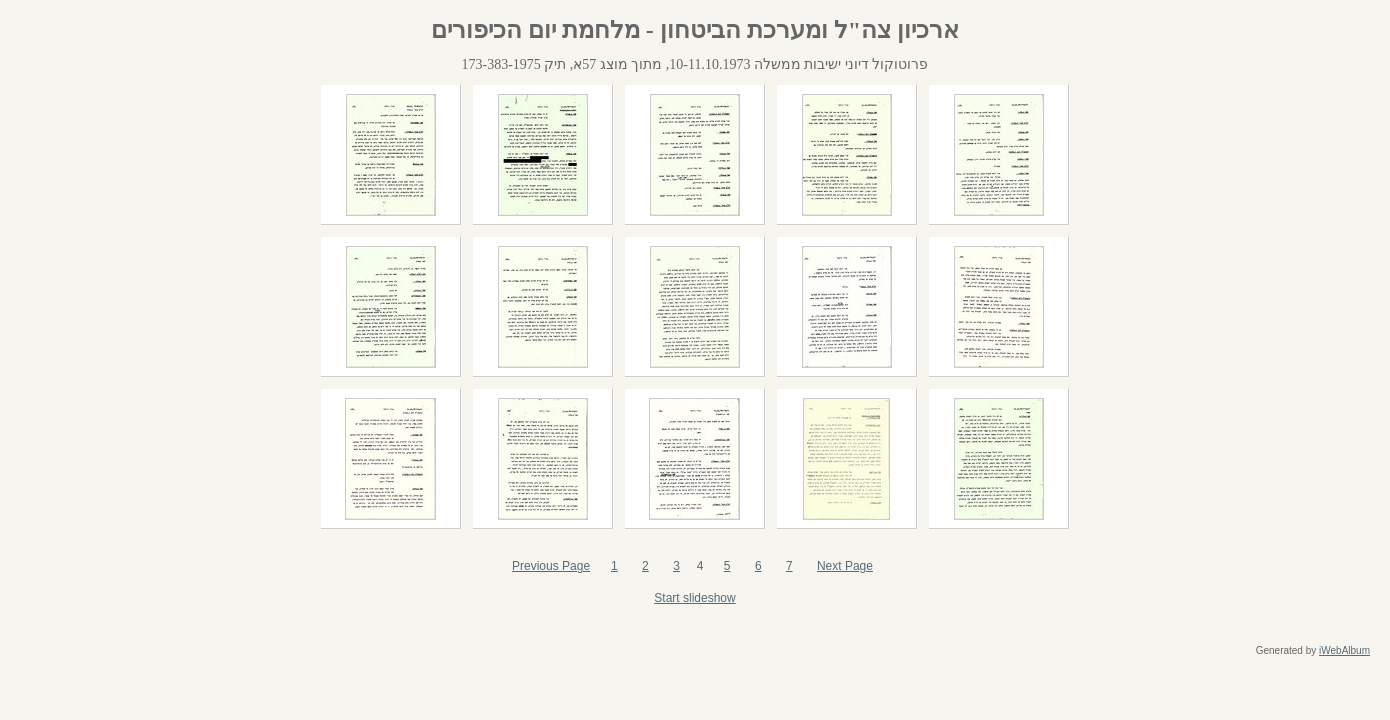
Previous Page (551, 566)
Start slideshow (694, 598)
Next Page (845, 566)
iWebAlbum (1344, 650)
